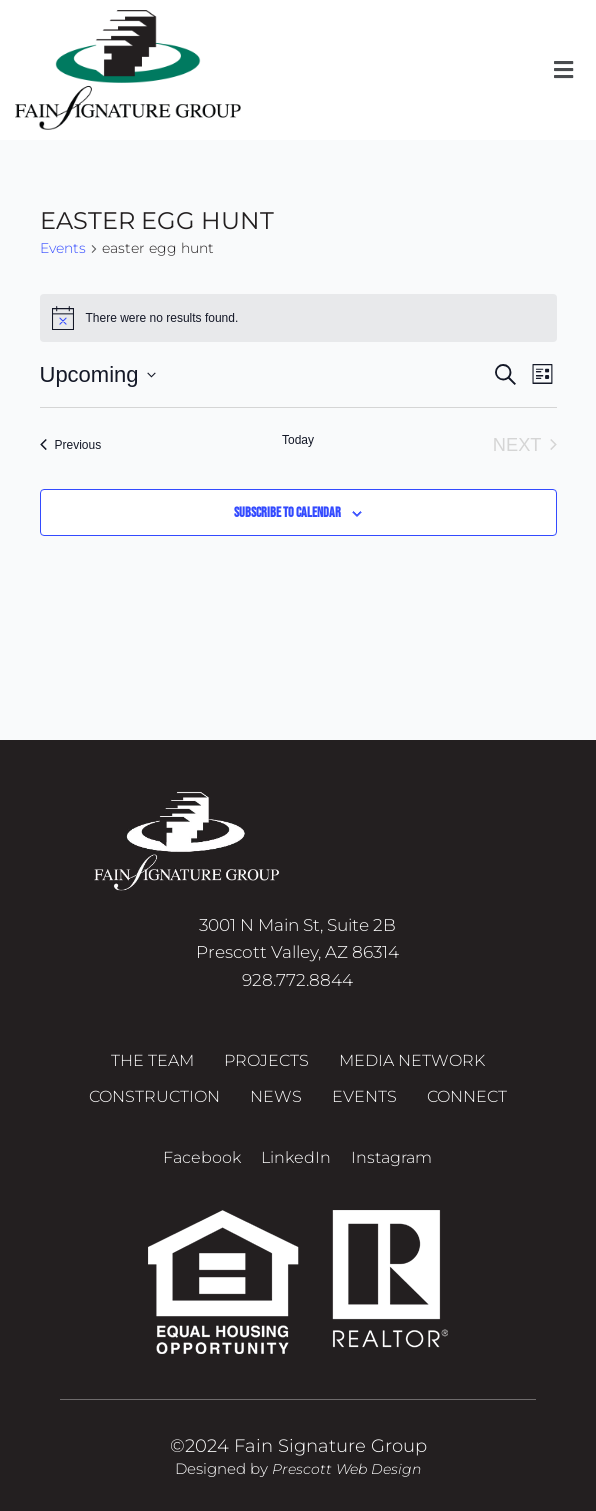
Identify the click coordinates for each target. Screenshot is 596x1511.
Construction (154, 1096)
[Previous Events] (71, 444)
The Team (152, 1060)
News (276, 1096)
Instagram (391, 1157)
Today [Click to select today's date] (298, 440)
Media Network (412, 1060)
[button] (564, 70)
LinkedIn (296, 1157)
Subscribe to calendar (287, 512)
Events (63, 248)
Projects (266, 1060)
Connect (467, 1096)
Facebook (202, 1157)
